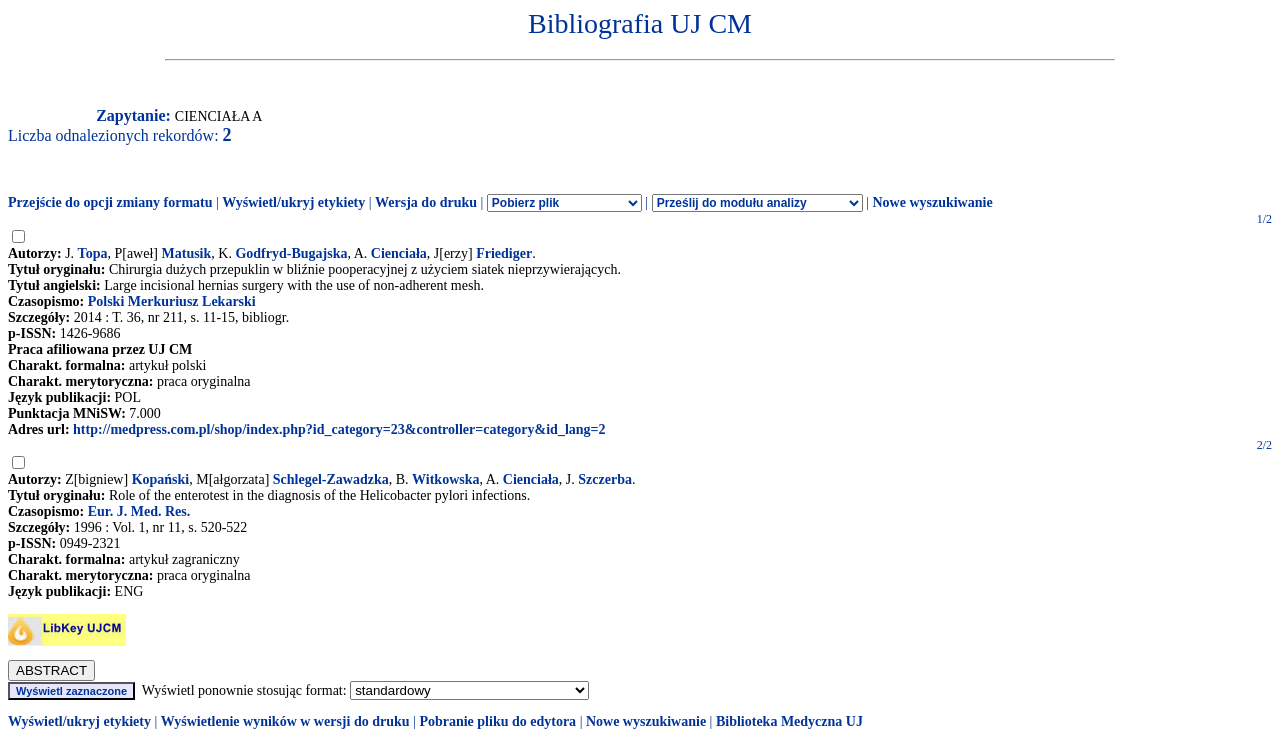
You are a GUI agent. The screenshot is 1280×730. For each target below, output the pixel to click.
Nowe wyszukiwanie (932, 202)
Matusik (187, 253)
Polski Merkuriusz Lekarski (172, 301)
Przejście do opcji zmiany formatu (110, 202)
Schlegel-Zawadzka (331, 479)
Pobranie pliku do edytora (497, 721)
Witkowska (445, 479)
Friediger (504, 253)
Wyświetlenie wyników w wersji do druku (285, 721)
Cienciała (399, 253)
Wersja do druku (426, 202)
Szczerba (605, 479)
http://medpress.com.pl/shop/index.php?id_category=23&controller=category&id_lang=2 (339, 429)
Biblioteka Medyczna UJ (789, 721)
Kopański (161, 479)
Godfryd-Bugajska (291, 253)
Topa (93, 253)
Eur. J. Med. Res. (139, 511)
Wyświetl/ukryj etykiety (293, 202)
